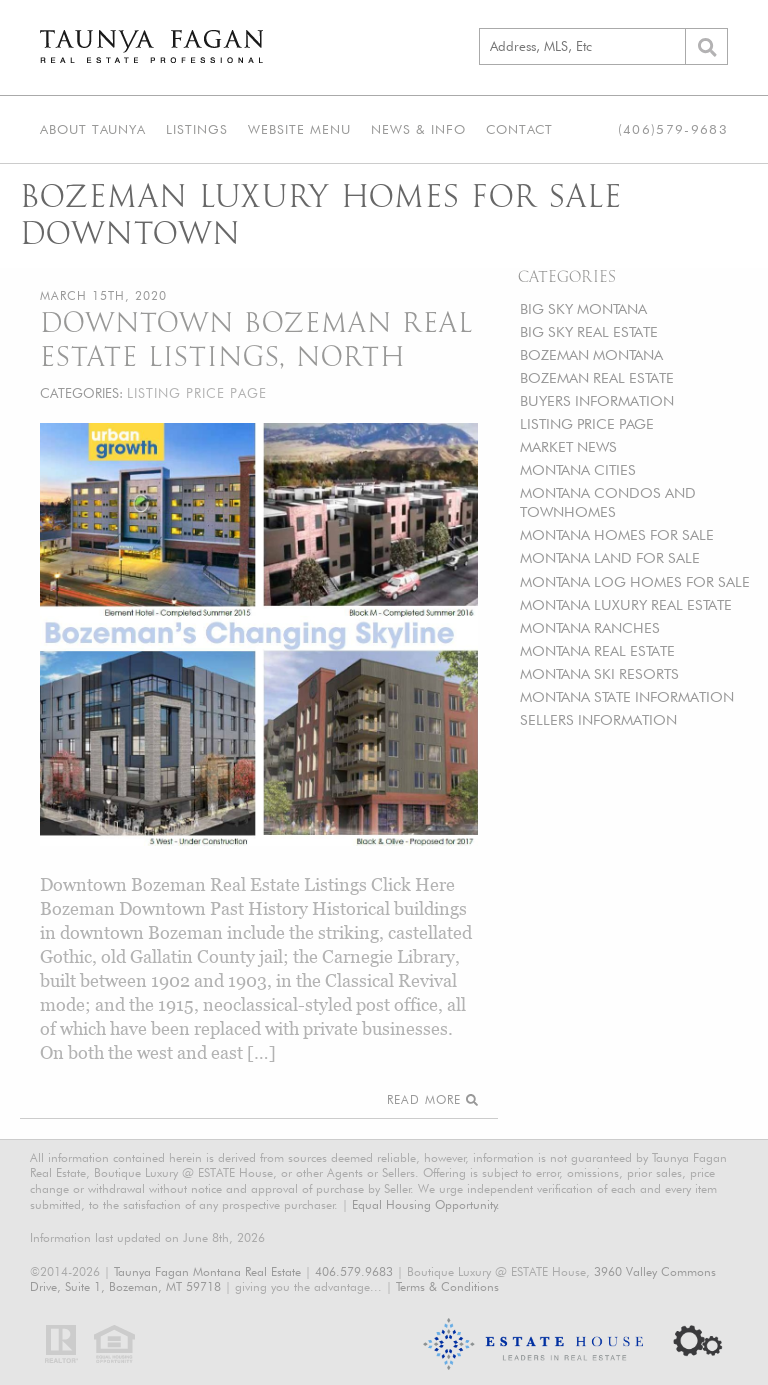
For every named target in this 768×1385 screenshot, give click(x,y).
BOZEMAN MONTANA (591, 354)
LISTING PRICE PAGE (587, 423)
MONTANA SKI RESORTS (599, 673)
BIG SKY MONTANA (583, 308)
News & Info (418, 129)
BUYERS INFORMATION (597, 400)
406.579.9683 (354, 1271)
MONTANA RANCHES (590, 627)
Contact (519, 129)
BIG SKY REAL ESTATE (589, 331)
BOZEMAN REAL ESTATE (597, 377)
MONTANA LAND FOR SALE (610, 557)
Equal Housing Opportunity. (426, 1204)
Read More (432, 1099)
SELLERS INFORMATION (598, 719)
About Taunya (93, 129)
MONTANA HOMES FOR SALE (617, 534)
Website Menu (299, 129)
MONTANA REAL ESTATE (597, 650)
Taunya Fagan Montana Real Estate (207, 1271)
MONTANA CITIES (578, 469)
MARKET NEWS (568, 446)
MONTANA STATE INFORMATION (627, 696)
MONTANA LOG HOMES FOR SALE (635, 581)
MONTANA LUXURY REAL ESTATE (626, 604)
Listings (197, 129)
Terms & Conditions (447, 1286)
